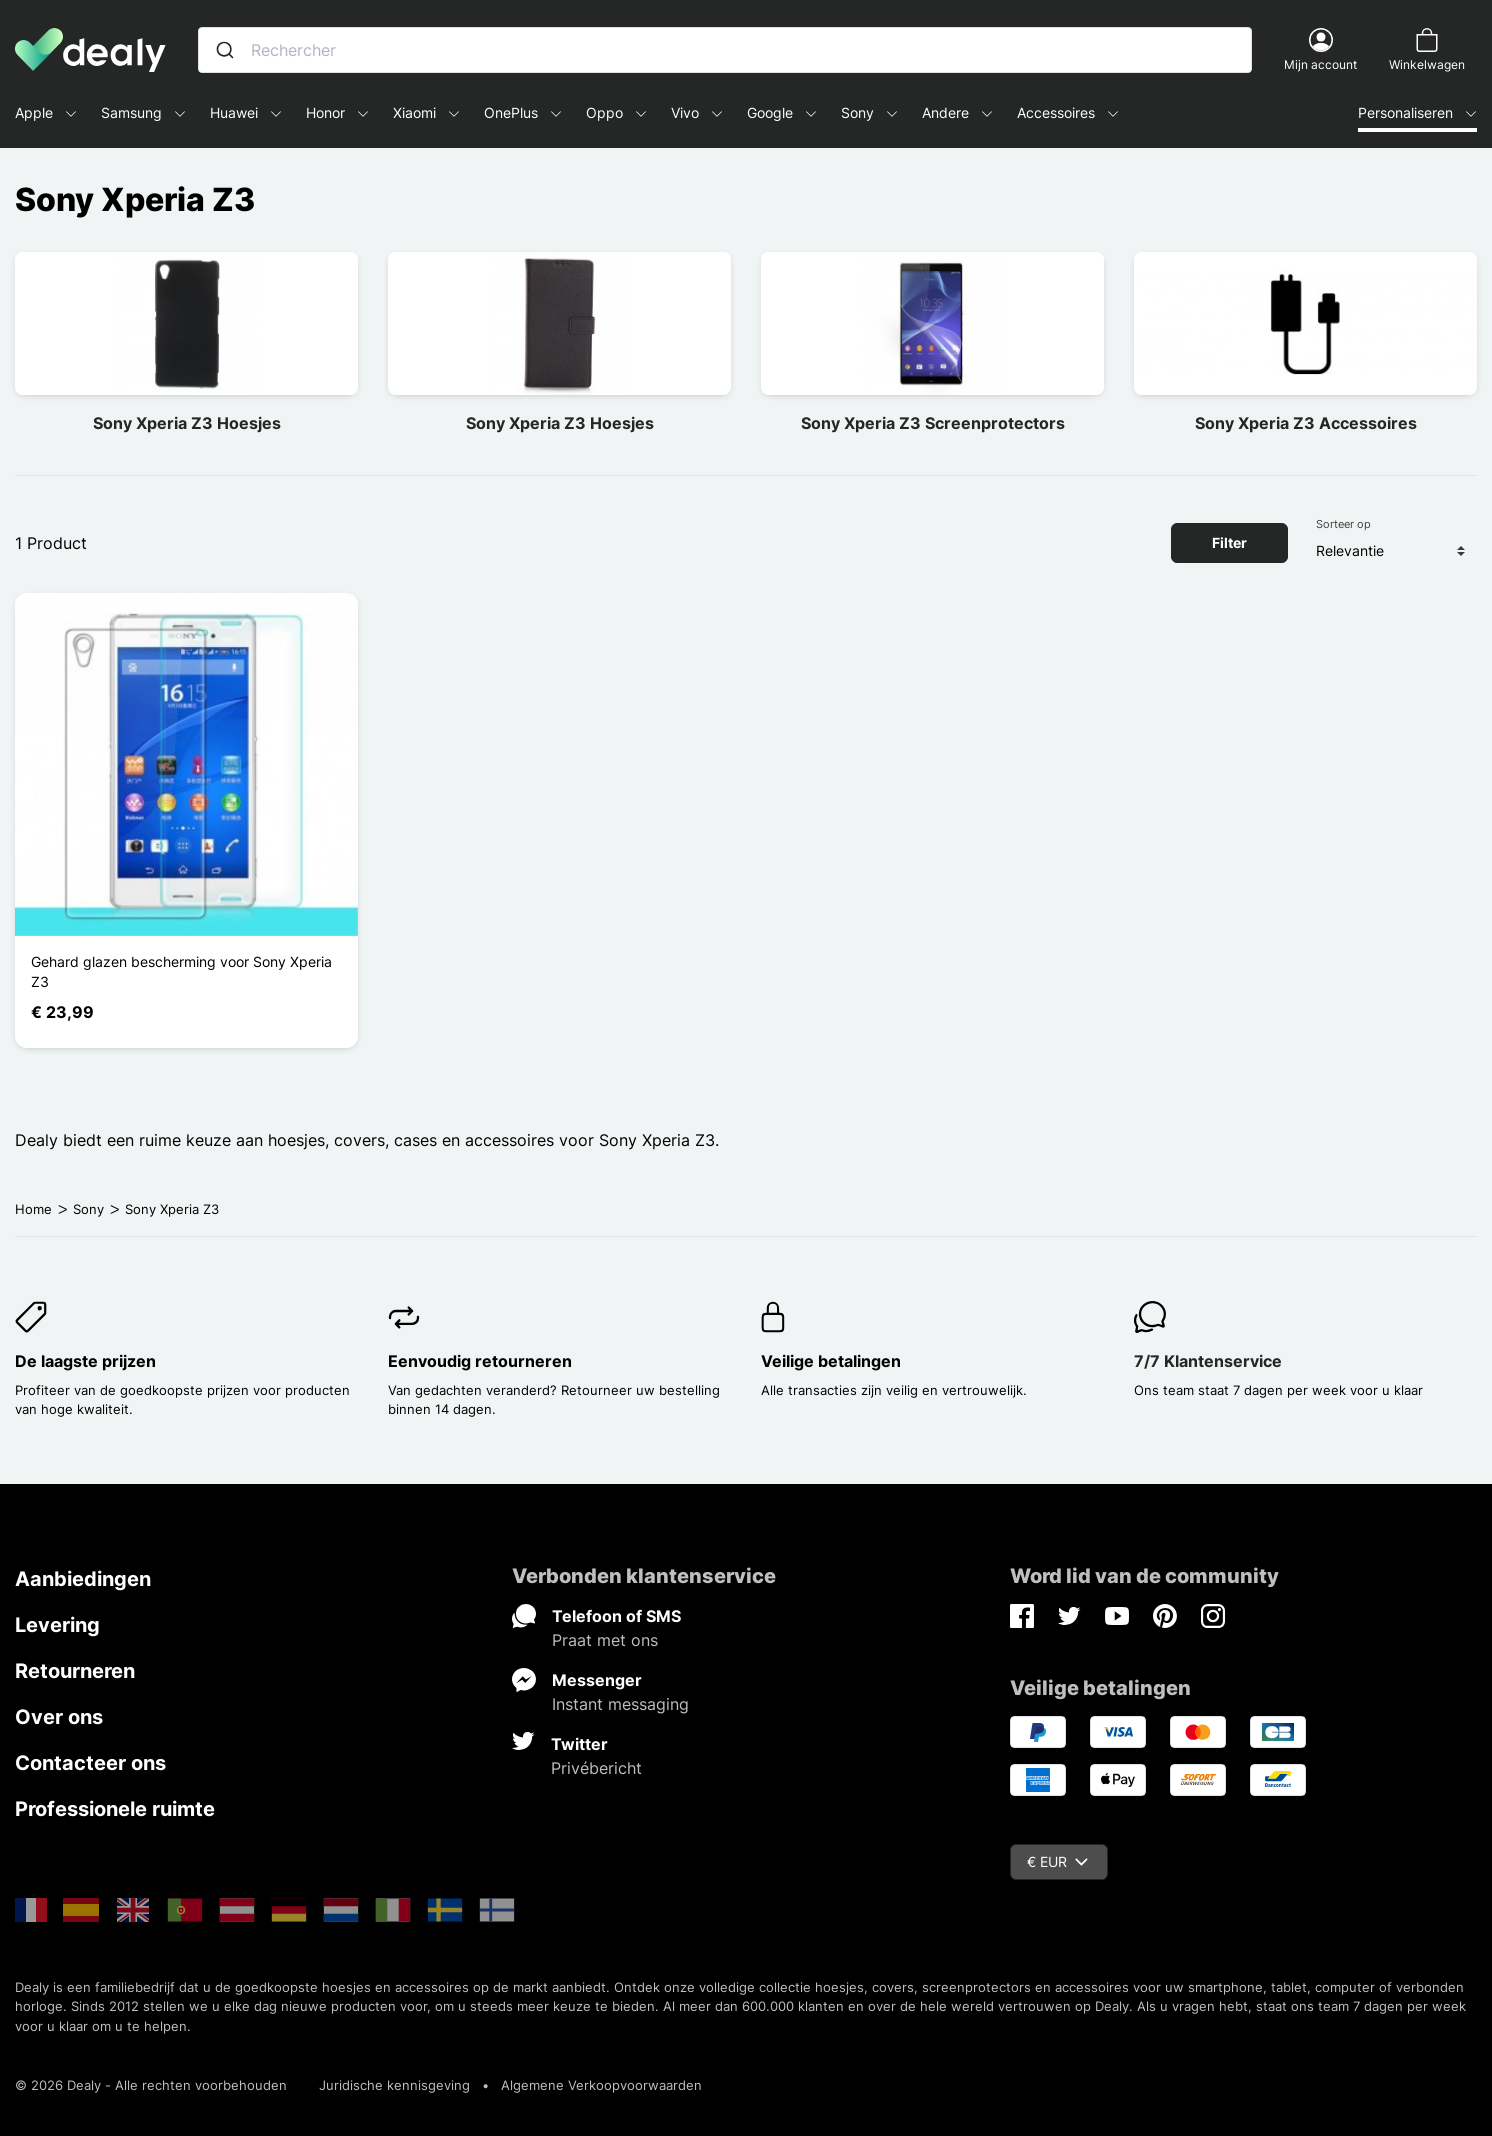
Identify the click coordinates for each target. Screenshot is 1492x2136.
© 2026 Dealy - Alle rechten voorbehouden (151, 2085)
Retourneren (75, 1671)
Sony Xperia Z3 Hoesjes (187, 423)
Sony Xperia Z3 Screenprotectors (933, 423)
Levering (57, 1625)
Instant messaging (620, 1704)
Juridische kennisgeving (394, 2085)
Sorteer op (1343, 524)
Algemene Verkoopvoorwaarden (601, 2085)
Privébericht (596, 1768)
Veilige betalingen (831, 1361)
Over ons (59, 1717)
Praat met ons (605, 1640)
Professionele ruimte (115, 1809)
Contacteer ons (90, 1763)
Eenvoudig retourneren (480, 1361)
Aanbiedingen (83, 1579)
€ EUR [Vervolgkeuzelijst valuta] (1057, 1861)
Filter (1229, 542)
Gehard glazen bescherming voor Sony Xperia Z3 (181, 971)
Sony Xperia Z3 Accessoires (1306, 423)
